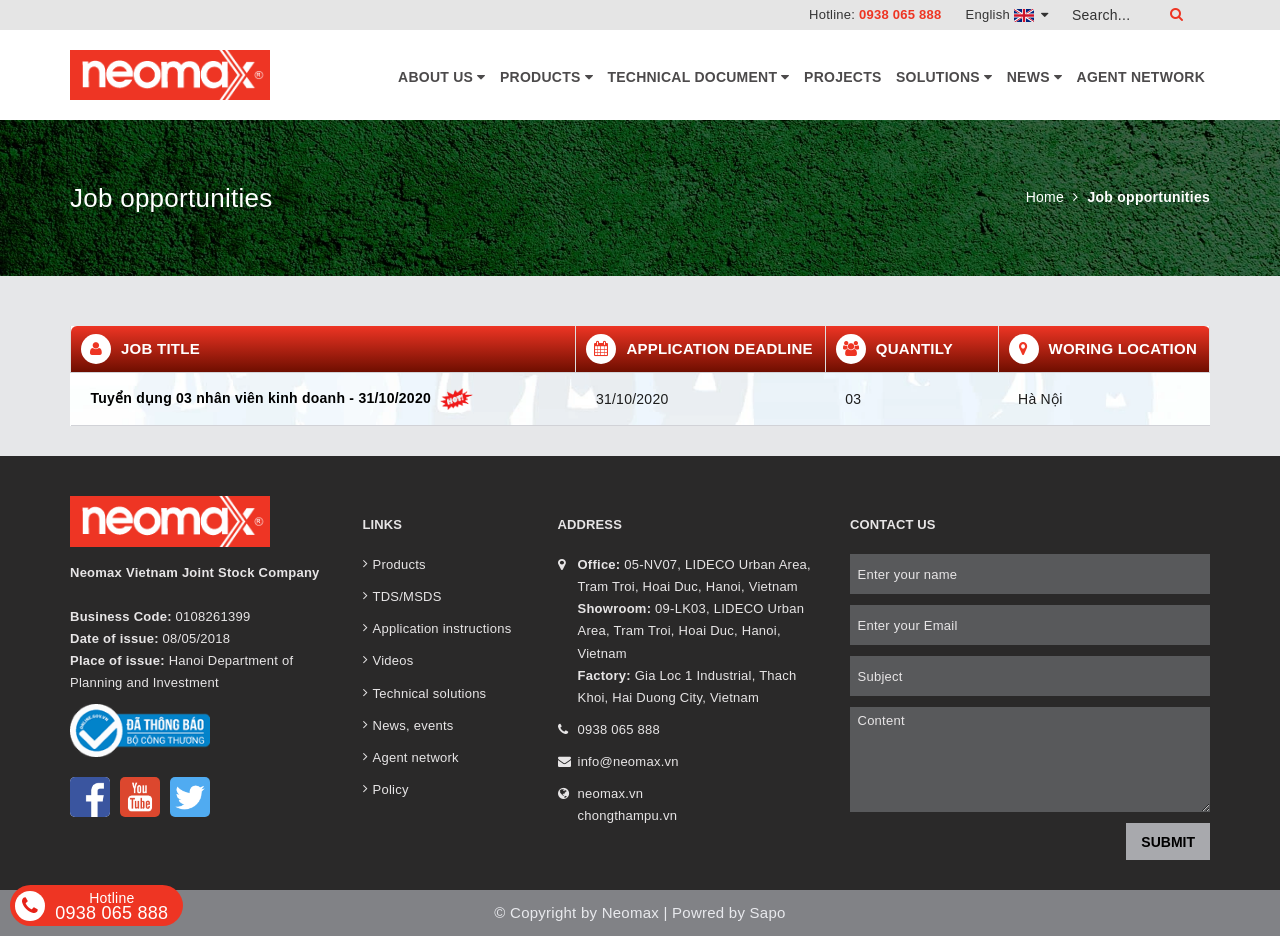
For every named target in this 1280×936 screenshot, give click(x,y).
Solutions (944, 77)
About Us (442, 77)
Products (546, 77)
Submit (1168, 842)
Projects (842, 77)
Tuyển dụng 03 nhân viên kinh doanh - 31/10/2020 (282, 398)
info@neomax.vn (628, 761)
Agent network (1141, 77)
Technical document (698, 77)
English (1007, 14)
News (1034, 77)
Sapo (768, 912)
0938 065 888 (900, 14)
